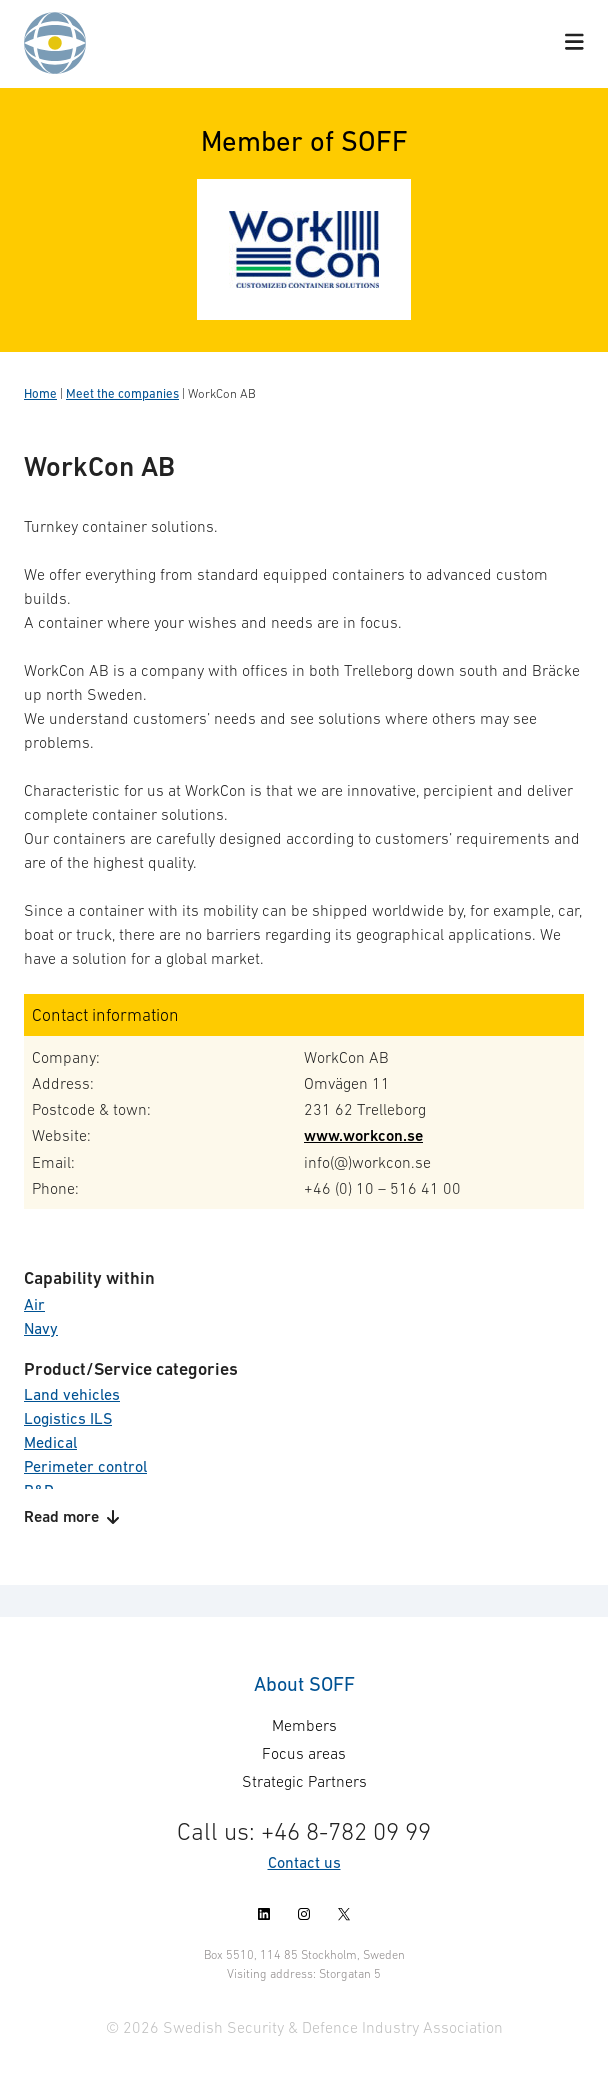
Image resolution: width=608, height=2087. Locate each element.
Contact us (304, 1862)
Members (304, 1725)
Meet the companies (122, 393)
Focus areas (304, 1753)
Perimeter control (85, 1466)
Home (40, 393)
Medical (50, 1442)
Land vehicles (72, 1394)
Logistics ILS (68, 1418)
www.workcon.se (363, 1135)
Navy (41, 1328)
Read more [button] (71, 1516)
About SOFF (304, 1684)
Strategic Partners (304, 1781)
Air (34, 1304)
